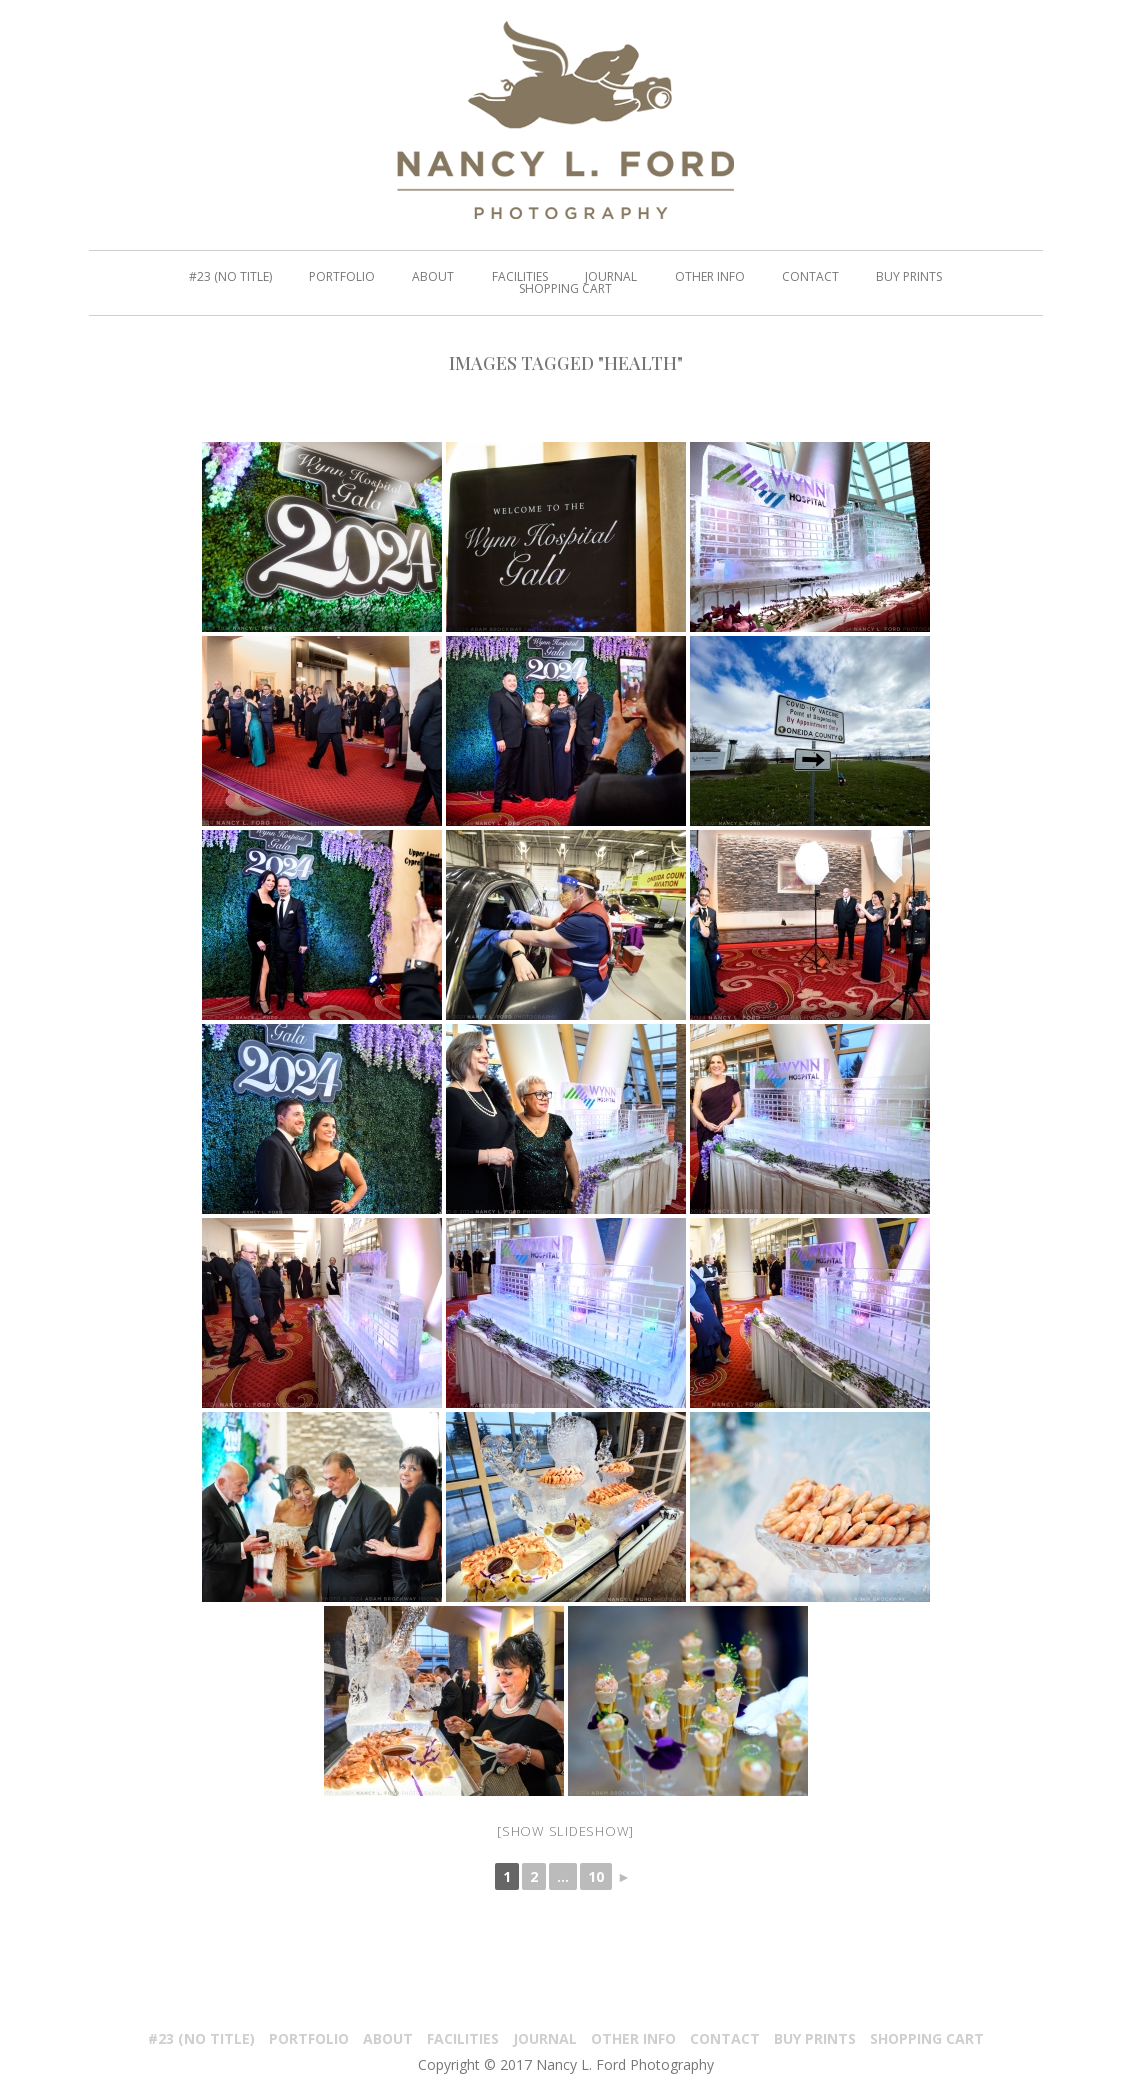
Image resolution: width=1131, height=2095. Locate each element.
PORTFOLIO (309, 2038)
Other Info (633, 2038)
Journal (545, 2038)
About (388, 2038)
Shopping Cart (927, 2038)
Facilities (463, 2038)
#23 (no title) (201, 2038)
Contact (725, 2038)
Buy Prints (815, 2038)
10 (596, 1876)
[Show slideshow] (565, 1831)
